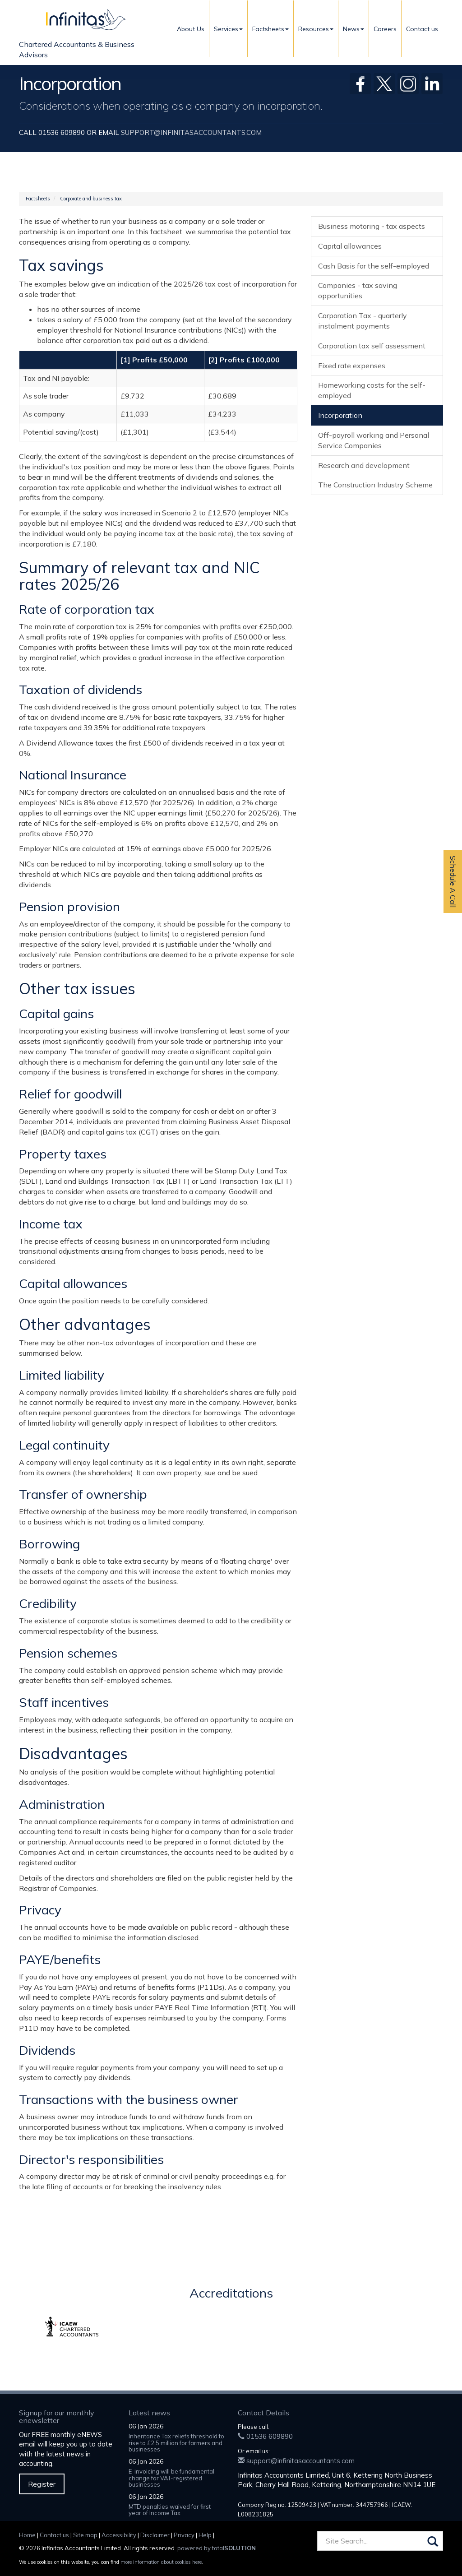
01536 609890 (265, 2436)
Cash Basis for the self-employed (373, 265)
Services (228, 29)
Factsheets (270, 29)
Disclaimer (155, 2535)
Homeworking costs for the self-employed (371, 390)
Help (205, 2535)
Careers (385, 29)
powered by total (216, 2548)
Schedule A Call (452, 882)
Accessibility (119, 2535)
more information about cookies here (161, 2562)
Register (41, 2483)
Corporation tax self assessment (371, 345)
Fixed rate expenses (351, 365)
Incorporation (340, 415)
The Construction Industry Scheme (375, 484)
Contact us (422, 29)
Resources (315, 29)
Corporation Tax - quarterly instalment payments (362, 320)
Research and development (364, 465)
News (353, 29)
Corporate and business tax (91, 198)
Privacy (184, 2535)
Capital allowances (350, 245)
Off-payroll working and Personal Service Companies (373, 440)
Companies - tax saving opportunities (357, 290)
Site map (85, 2535)
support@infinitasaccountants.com (191, 132)
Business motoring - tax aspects (371, 226)
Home (27, 2535)
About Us (190, 29)
